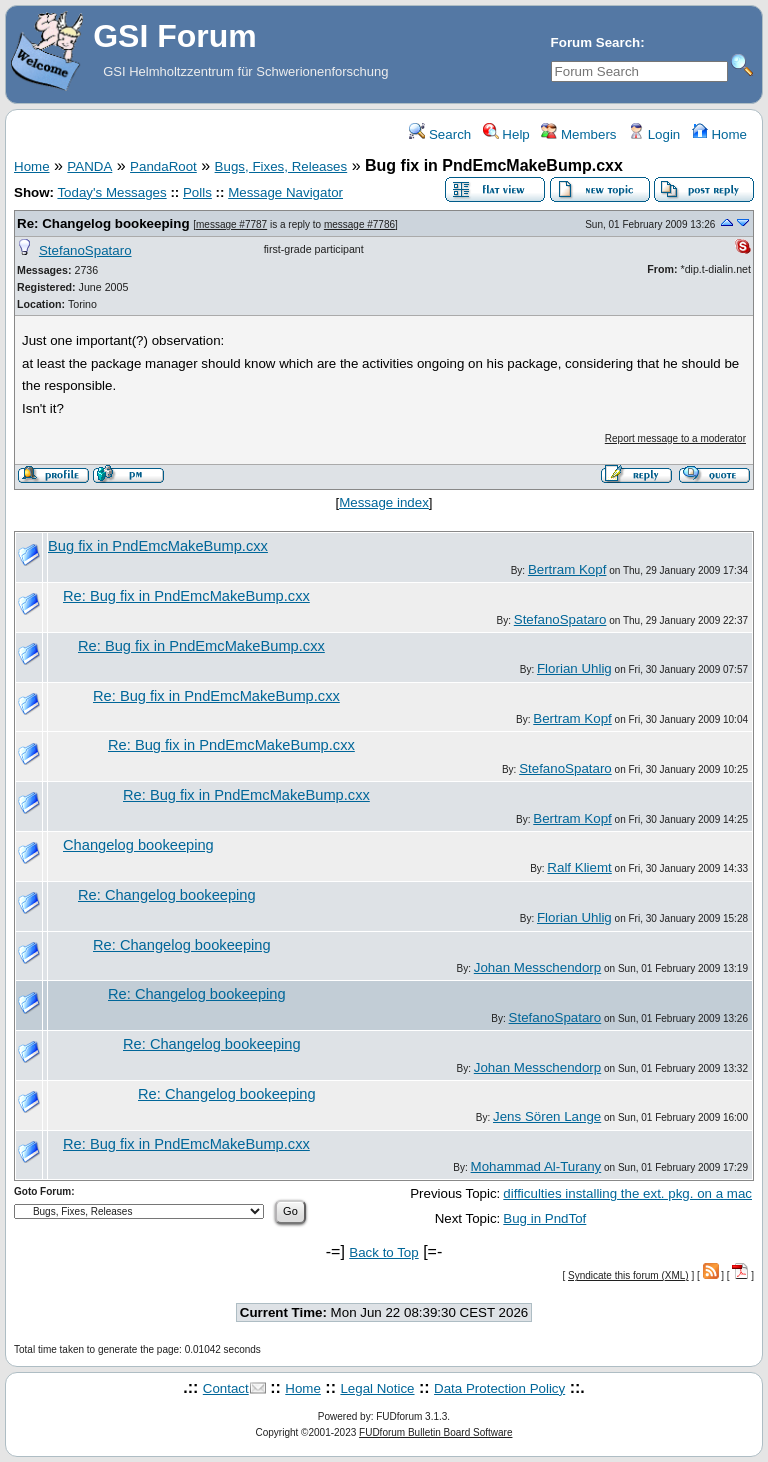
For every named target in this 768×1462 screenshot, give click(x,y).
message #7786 (359, 224)
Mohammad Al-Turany (536, 1166)
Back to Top (383, 1252)
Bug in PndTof (544, 1218)
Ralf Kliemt (579, 867)
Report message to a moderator (675, 438)
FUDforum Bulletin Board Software (435, 1432)
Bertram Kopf (567, 569)
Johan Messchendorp (537, 967)
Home (719, 134)
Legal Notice (377, 1388)
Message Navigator (285, 192)
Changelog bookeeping (138, 845)
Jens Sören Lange (547, 1116)
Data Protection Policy (499, 1388)
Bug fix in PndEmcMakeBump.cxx (158, 546)
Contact (226, 1388)
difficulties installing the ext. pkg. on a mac (627, 1193)
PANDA (89, 166)
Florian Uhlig (574, 668)
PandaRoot (163, 166)
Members (578, 134)
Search (440, 134)
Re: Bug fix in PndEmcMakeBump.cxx (186, 596)
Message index (384, 502)
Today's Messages (111, 192)
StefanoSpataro (85, 250)
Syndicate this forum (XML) (628, 1275)
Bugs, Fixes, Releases (281, 166)
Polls (197, 192)
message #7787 (231, 224)
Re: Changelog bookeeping (103, 223)
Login (654, 134)
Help (506, 134)
